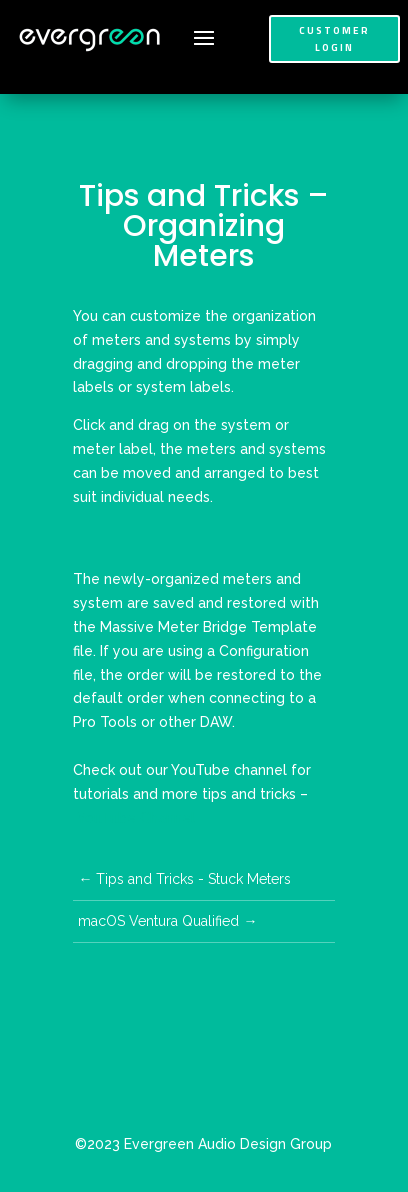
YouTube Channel (136, 818)
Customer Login (334, 39)
